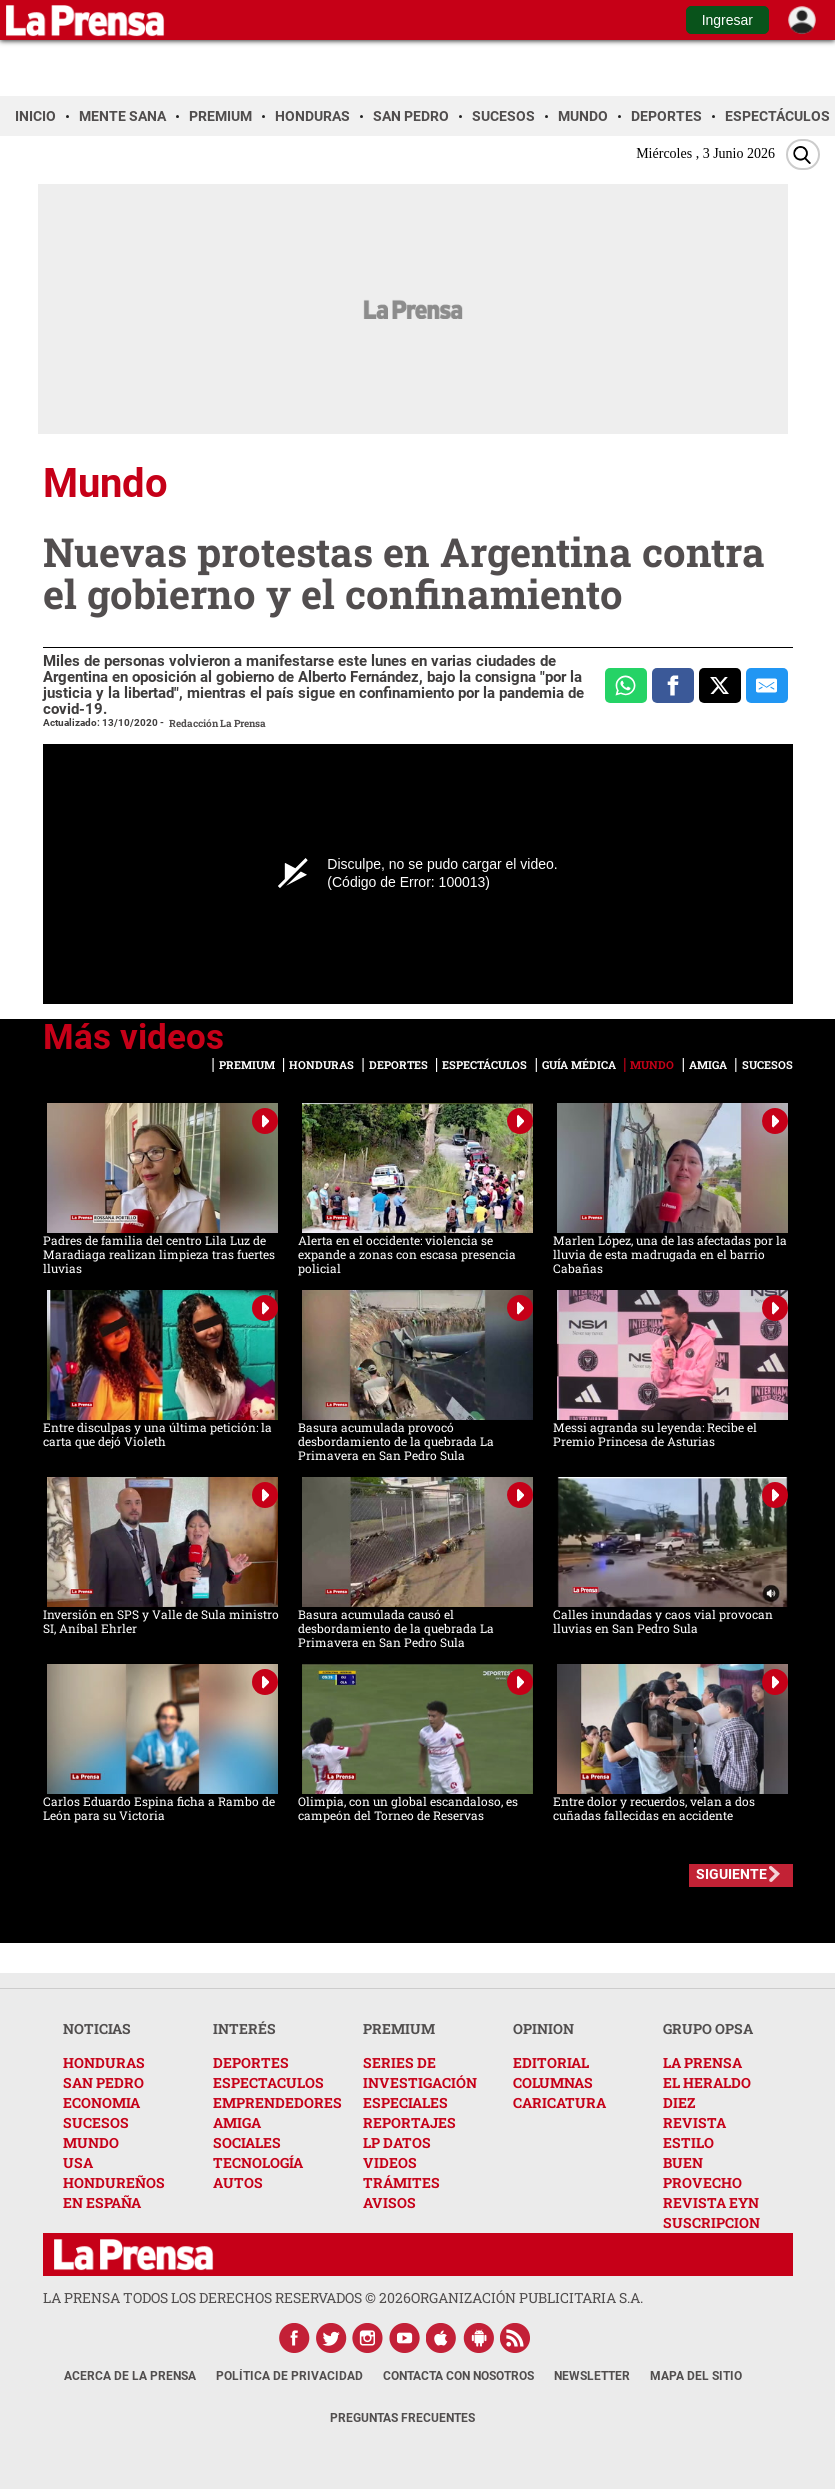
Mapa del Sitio (696, 2376)
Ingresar (727, 20)
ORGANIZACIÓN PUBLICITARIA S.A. (527, 2297)
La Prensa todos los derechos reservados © (227, 2297)
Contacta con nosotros (458, 2376)
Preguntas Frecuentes (402, 2418)
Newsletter (592, 2376)
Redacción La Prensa (217, 723)
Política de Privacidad (289, 2376)
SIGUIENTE (731, 1874)
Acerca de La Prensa (130, 2376)
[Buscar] (803, 154)
